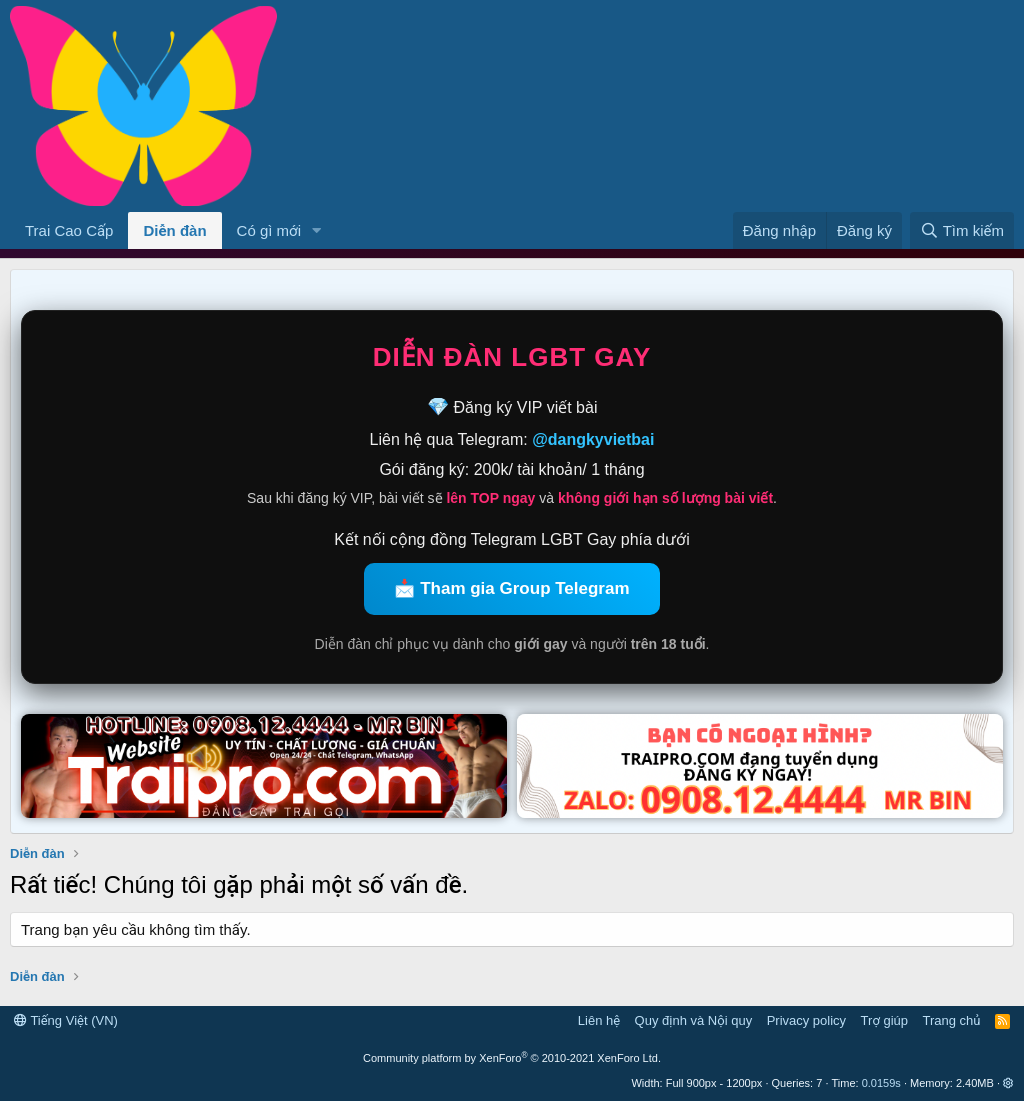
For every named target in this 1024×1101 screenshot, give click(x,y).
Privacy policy (806, 1020)
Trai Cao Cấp (69, 230)
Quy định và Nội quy (694, 1020)
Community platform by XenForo (512, 1058)
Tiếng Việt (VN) (66, 1020)
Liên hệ (599, 1020)
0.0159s (881, 1083)
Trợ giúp (884, 1020)
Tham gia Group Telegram (524, 588)
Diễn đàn (174, 230)
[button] (317, 230)
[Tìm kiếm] (962, 230)
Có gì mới (269, 230)
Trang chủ (952, 1020)
